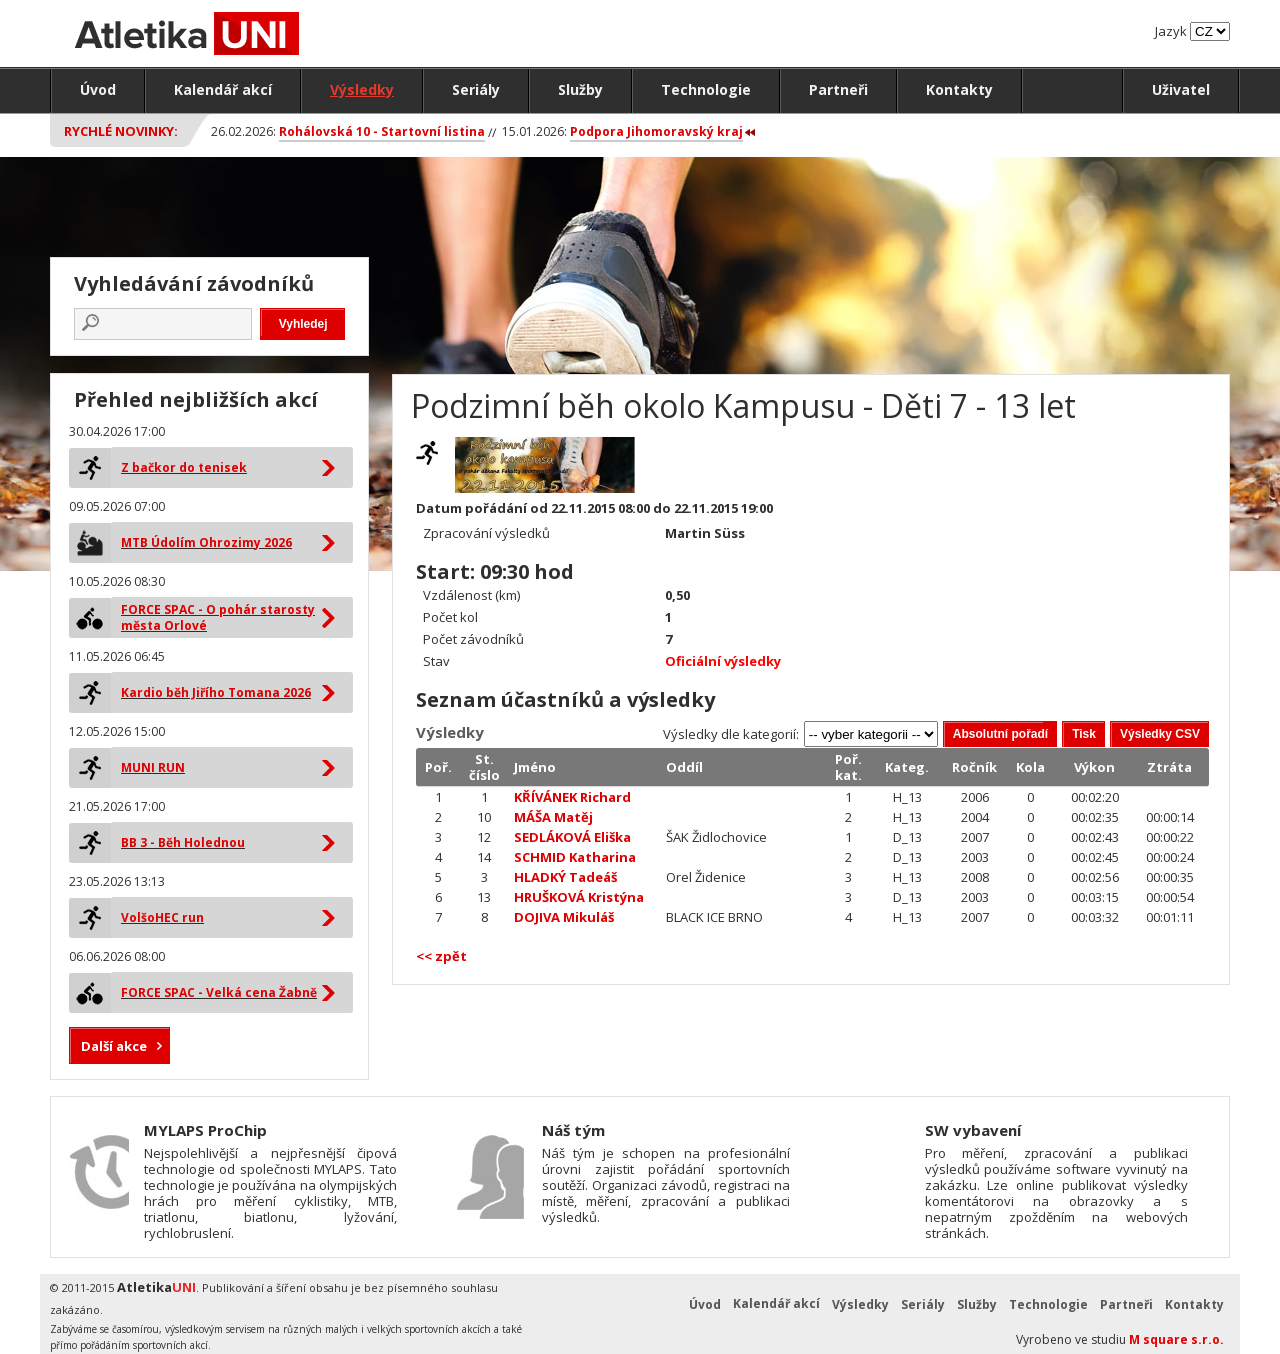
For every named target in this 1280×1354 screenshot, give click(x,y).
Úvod (98, 89)
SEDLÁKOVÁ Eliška (572, 837)
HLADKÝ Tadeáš (565, 877)
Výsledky (362, 89)
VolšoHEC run (162, 917)
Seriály (476, 89)
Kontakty (959, 89)
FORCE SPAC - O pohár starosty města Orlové (218, 617)
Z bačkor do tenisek (184, 467)
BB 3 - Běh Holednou (183, 842)
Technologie (706, 89)
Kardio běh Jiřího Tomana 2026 (216, 692)
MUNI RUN (153, 767)
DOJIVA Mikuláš (564, 917)
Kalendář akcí (223, 89)
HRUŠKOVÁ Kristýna (579, 897)
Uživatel (1181, 89)
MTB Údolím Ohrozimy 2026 (206, 542)
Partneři (838, 89)
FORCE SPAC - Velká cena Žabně (219, 992)
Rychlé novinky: (121, 131)
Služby (580, 89)
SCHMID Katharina (575, 857)
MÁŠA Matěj (553, 817)
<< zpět (441, 956)
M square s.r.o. (1176, 1339)
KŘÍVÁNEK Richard (572, 797)
